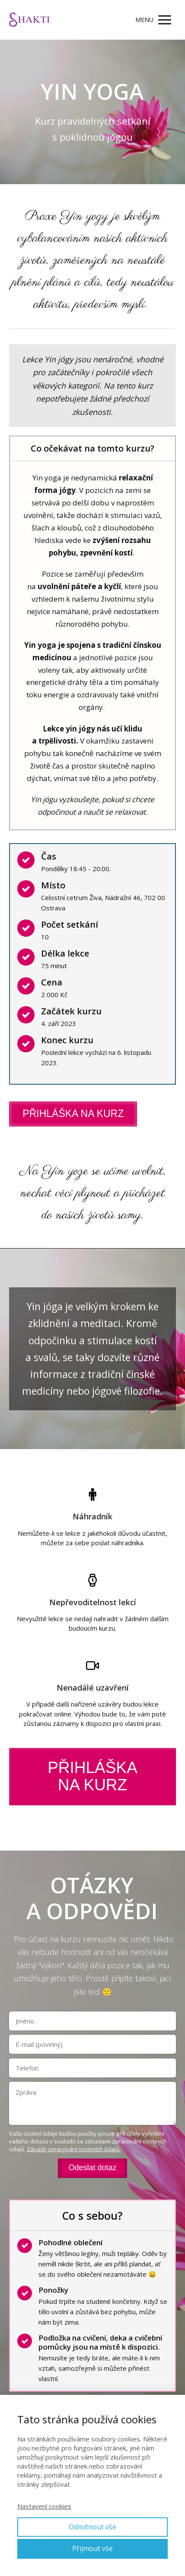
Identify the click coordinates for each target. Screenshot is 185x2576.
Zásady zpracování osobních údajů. (74, 2149)
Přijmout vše (92, 2548)
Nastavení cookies (44, 2506)
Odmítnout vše (92, 2527)
